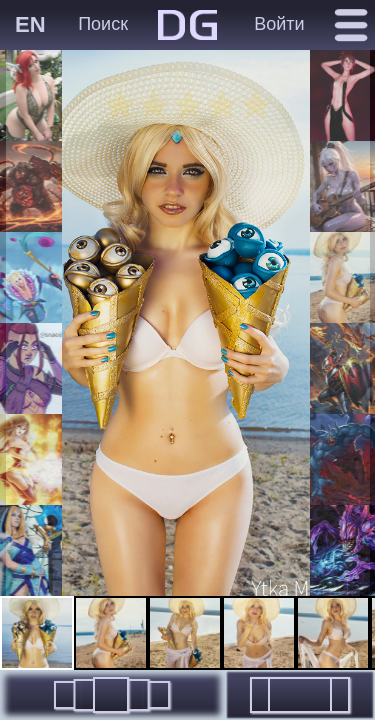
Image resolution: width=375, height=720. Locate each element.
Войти (279, 24)
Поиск (103, 24)
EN (30, 24)
